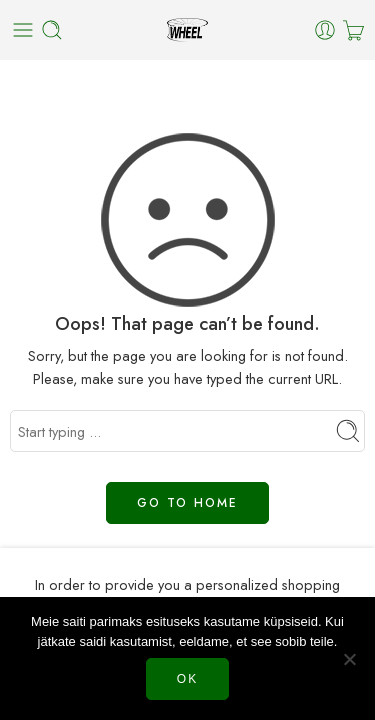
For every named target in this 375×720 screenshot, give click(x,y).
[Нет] (350, 659)
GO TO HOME (187, 503)
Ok (187, 679)
